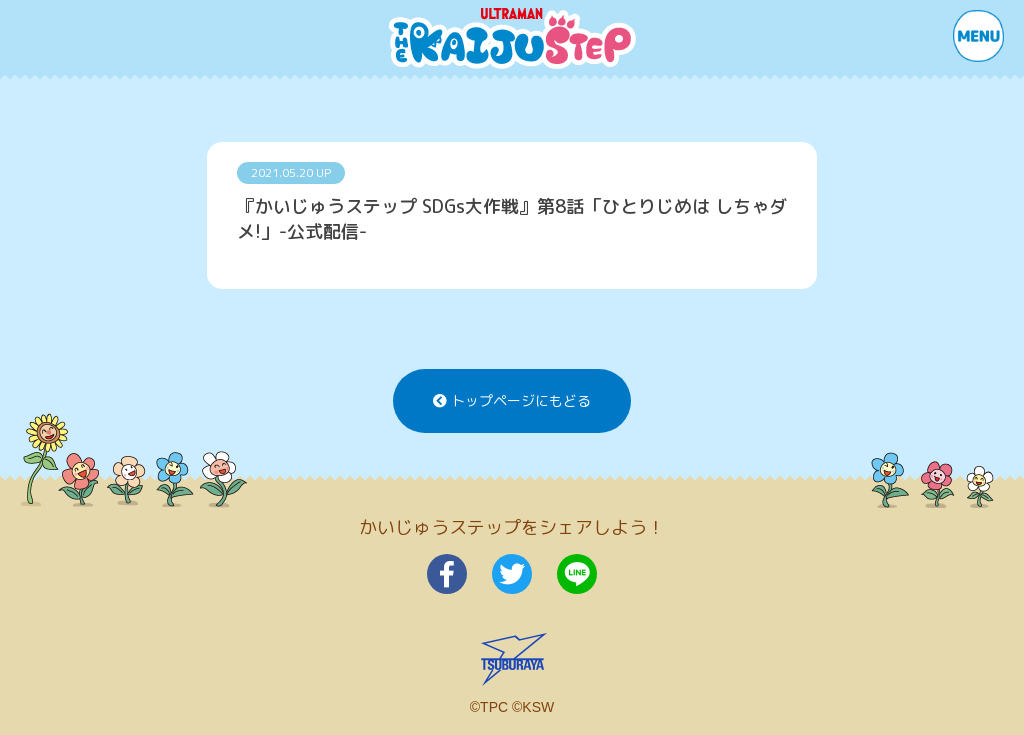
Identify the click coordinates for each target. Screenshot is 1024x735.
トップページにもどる (512, 400)
